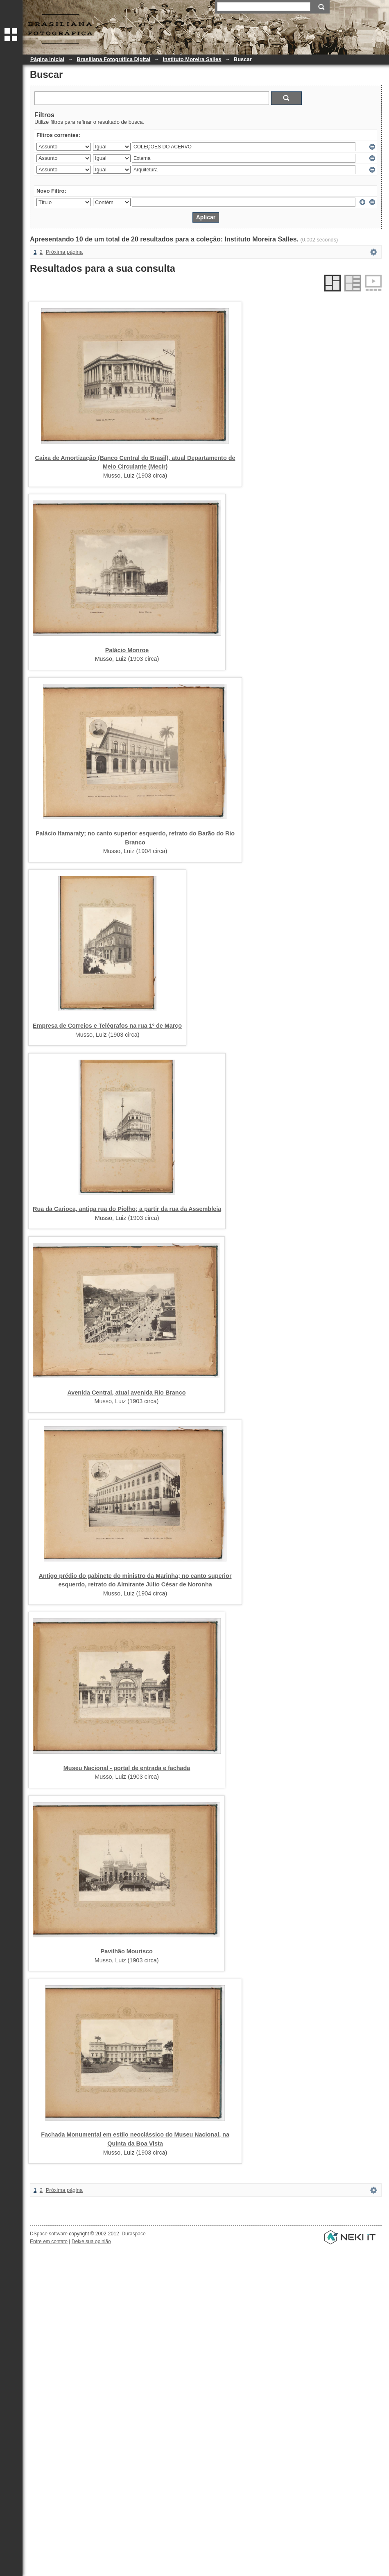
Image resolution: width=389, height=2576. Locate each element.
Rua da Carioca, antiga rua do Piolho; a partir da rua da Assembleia (127, 1209)
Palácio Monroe (127, 650)
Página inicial (47, 59)
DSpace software (49, 2234)
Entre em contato (49, 2241)
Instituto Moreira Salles (192, 59)
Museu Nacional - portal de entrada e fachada (126, 1768)
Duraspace (133, 2234)
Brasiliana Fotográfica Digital (113, 59)
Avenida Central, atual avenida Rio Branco (127, 1392)
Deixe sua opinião (91, 2241)
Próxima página (64, 252)
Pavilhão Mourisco (127, 1951)
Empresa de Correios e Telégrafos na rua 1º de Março (107, 1025)
